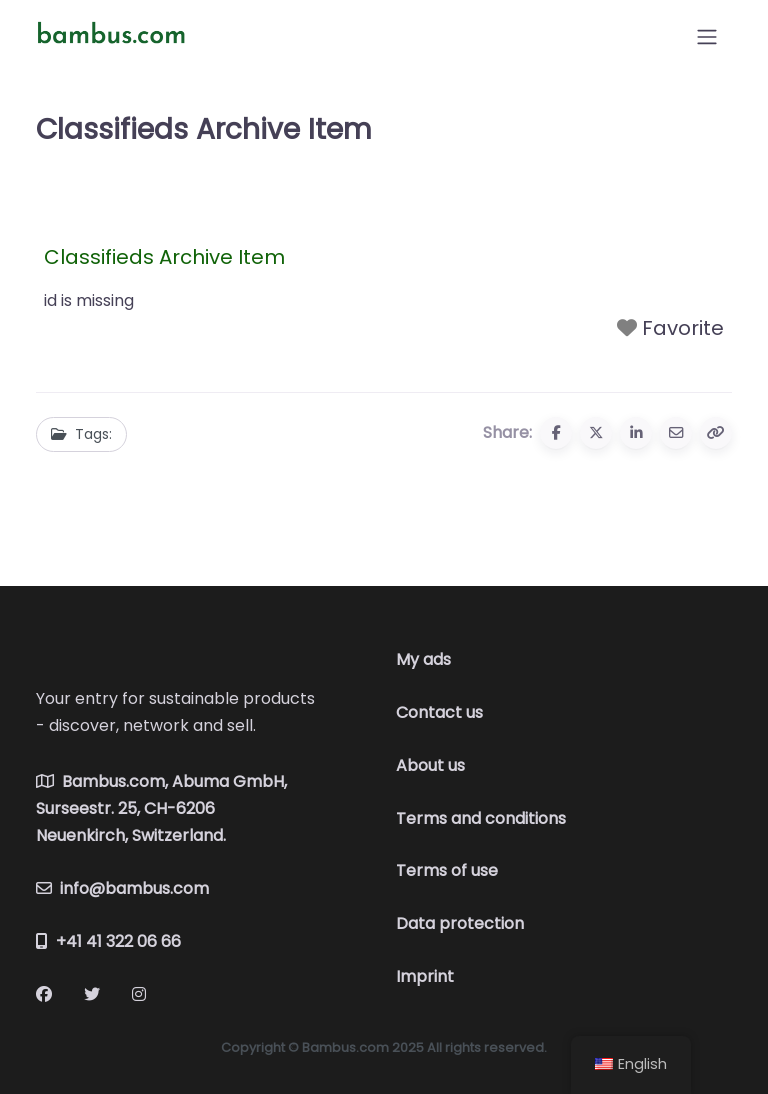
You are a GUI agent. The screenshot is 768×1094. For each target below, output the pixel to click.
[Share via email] (676, 433)
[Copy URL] (716, 433)
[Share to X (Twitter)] (596, 433)
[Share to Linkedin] (636, 433)
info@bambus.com (122, 888)
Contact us (439, 712)
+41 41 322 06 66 (108, 941)
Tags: (81, 434)
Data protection (460, 923)
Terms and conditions (481, 818)
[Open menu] (707, 37)
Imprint (425, 976)
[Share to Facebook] (556, 433)
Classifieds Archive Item (164, 257)
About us (430, 765)
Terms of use (447, 870)
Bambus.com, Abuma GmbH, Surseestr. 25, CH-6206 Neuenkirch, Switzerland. (161, 808)
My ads (423, 659)
